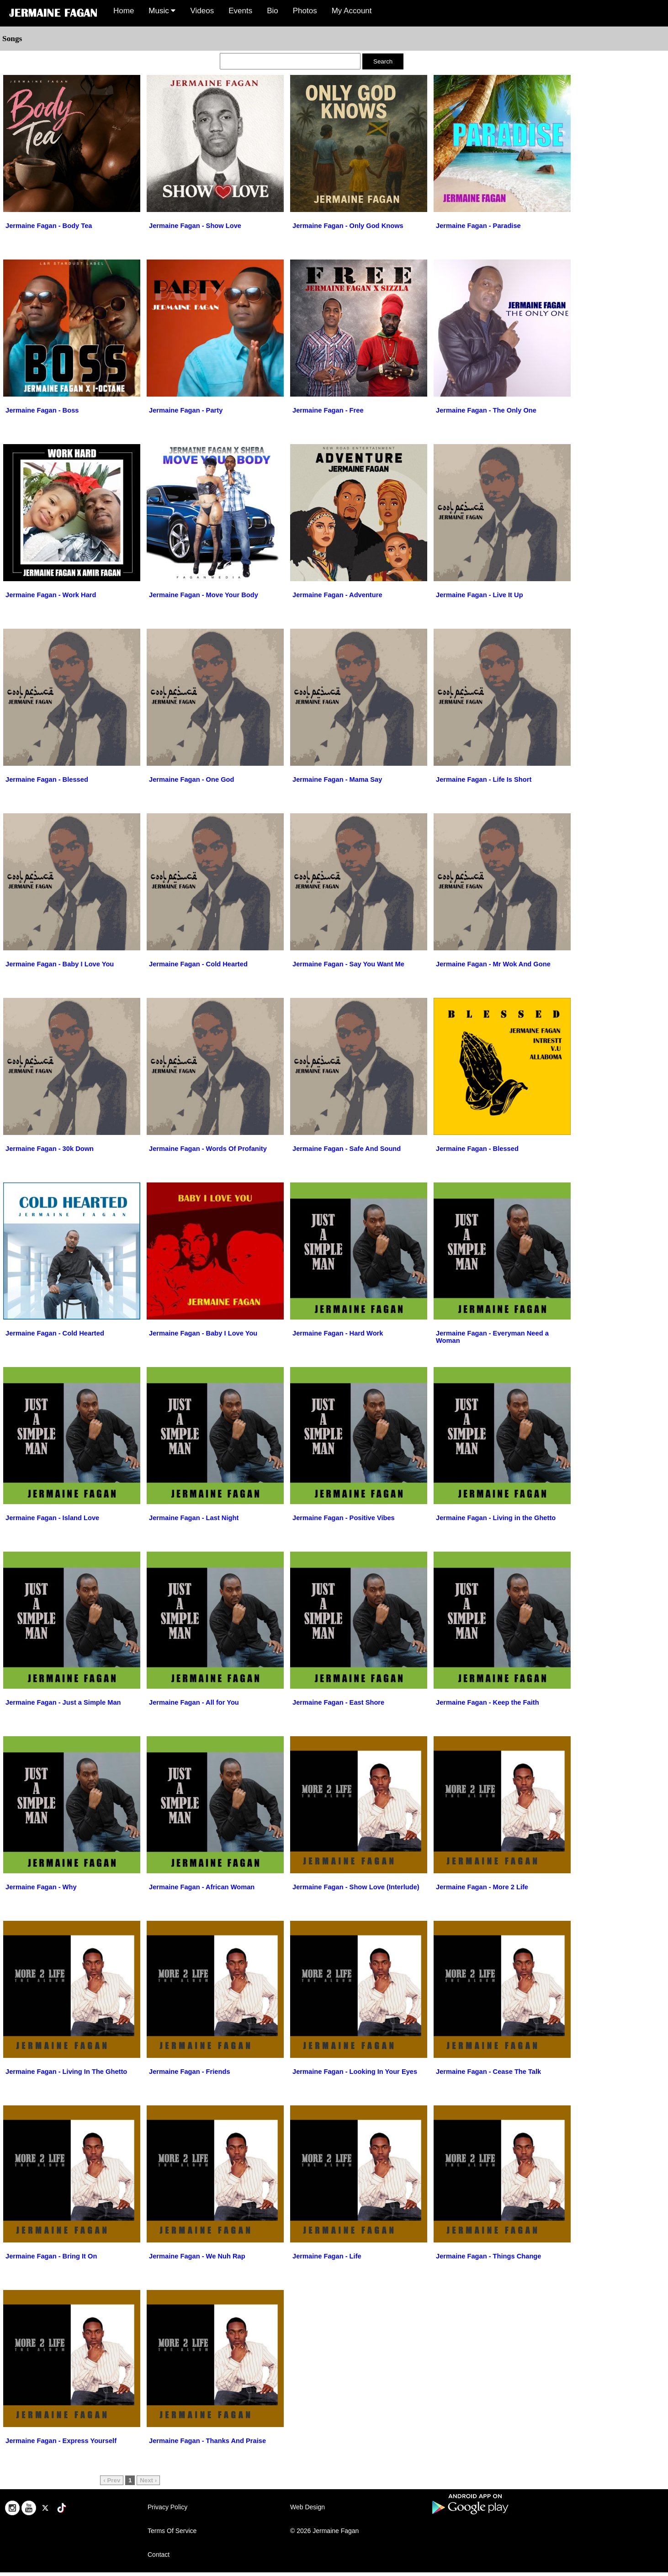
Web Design (307, 2507)
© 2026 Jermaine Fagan (324, 2530)
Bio (272, 10)
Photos (305, 10)
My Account (352, 10)
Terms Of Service (172, 2530)
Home (123, 10)
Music (161, 10)
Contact (159, 2554)
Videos (202, 10)
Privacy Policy (167, 2507)
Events (240, 10)
